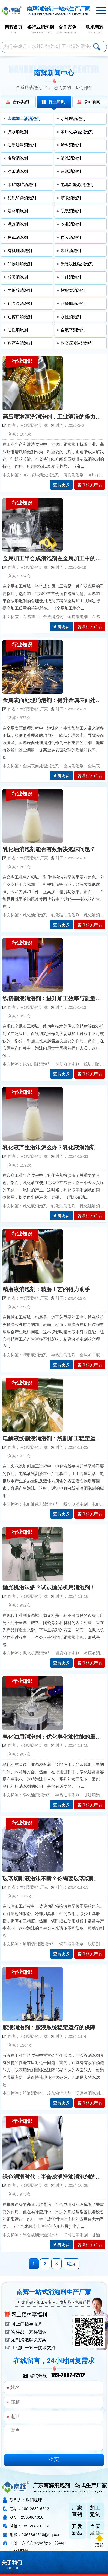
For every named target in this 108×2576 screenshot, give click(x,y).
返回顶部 (99, 2540)
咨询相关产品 (89, 484)
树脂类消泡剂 (73, 290)
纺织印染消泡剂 (22, 198)
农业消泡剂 (71, 224)
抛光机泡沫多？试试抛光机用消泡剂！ (48, 1587)
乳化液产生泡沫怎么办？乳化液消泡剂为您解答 (53, 1147)
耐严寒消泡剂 (20, 343)
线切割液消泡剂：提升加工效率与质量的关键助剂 (53, 998)
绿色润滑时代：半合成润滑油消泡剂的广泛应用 (53, 2177)
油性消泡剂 (18, 330)
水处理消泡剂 (73, 118)
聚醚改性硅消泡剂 (77, 264)
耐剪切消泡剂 (20, 317)
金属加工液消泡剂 (24, 118)
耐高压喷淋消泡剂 (77, 343)
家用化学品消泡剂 (77, 132)
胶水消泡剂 (18, 132)
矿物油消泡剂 (20, 264)
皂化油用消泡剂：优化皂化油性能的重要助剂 (53, 1737)
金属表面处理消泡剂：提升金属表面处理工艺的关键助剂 (53, 700)
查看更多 (61, 484)
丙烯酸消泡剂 (20, 290)
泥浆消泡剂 (18, 224)
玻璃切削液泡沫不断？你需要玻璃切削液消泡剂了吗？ (53, 1878)
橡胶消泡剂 (71, 237)
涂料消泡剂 (71, 145)
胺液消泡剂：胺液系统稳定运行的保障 (48, 2027)
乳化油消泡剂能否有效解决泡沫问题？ (48, 849)
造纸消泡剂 (71, 171)
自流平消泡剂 (73, 330)
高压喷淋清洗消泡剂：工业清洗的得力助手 (53, 417)
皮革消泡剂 (18, 237)
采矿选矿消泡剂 (22, 184)
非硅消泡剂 (71, 277)
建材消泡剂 (18, 211)
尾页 (71, 2263)
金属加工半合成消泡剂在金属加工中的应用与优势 (53, 558)
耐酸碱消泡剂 (73, 303)
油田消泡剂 (18, 171)
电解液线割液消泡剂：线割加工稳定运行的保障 (53, 1438)
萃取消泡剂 (71, 198)
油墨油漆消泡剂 (22, 145)
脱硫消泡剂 (71, 211)
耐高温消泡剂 (20, 303)
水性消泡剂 (71, 317)
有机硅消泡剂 (20, 250)
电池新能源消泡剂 (77, 184)
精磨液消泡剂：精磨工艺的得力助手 (46, 1289)
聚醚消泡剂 (71, 250)
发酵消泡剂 (18, 158)
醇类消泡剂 (18, 277)
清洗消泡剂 (71, 158)
